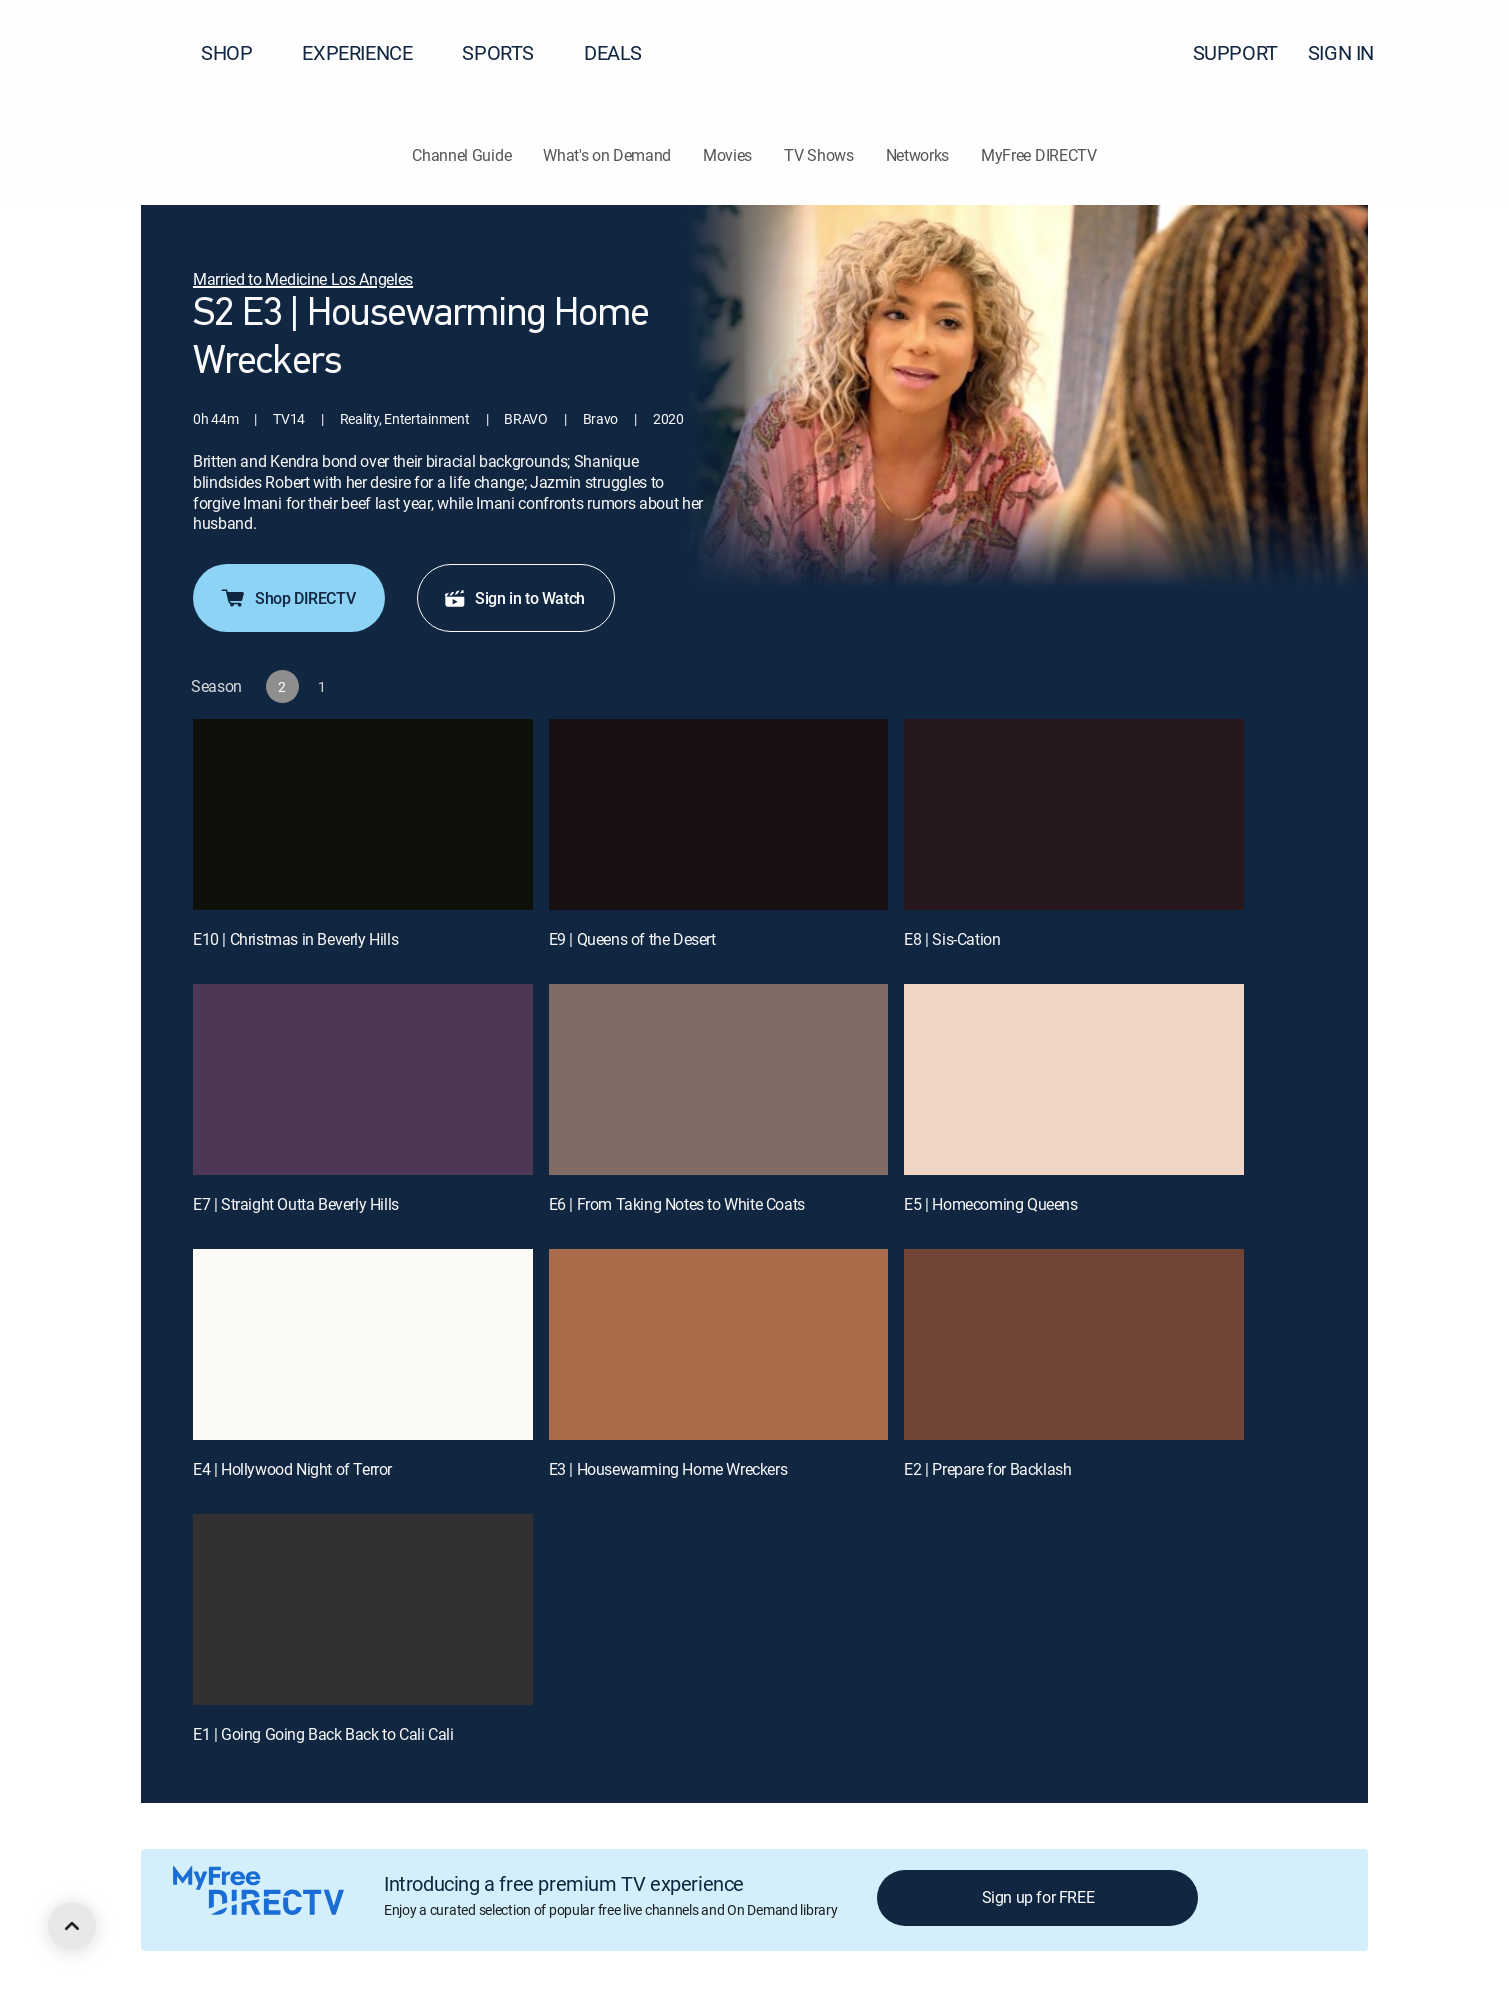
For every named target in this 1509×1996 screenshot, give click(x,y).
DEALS (613, 52)
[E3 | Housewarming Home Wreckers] (719, 1344)
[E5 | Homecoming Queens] (1074, 1079)
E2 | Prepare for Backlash (987, 1469)
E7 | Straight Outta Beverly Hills (296, 1204)
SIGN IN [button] (1353, 52)
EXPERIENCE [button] (369, 52)
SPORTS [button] (510, 52)
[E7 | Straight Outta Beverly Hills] (363, 1079)
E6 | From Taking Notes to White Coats (677, 1204)
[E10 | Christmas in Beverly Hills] (363, 814)
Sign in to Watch (514, 598)
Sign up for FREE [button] (1038, 1897)
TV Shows (818, 155)
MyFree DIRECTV (1039, 155)
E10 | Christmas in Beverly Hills (295, 939)
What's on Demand (607, 155)
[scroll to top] (72, 1926)
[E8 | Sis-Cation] (1074, 814)
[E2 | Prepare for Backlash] (1074, 1344)
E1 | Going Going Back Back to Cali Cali (323, 1734)
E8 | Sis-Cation (952, 939)
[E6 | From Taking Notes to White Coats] (719, 1079)
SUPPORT (1235, 52)
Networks (917, 155)
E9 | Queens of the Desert (632, 939)
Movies (727, 155)
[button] (1458, 53)
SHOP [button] (238, 52)
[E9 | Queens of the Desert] (719, 814)
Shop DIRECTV (287, 598)
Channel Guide (461, 155)
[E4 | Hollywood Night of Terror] (363, 1344)
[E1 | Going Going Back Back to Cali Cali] (363, 1609)
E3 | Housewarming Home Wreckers (668, 1469)
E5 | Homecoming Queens (990, 1204)
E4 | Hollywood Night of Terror (292, 1469)
